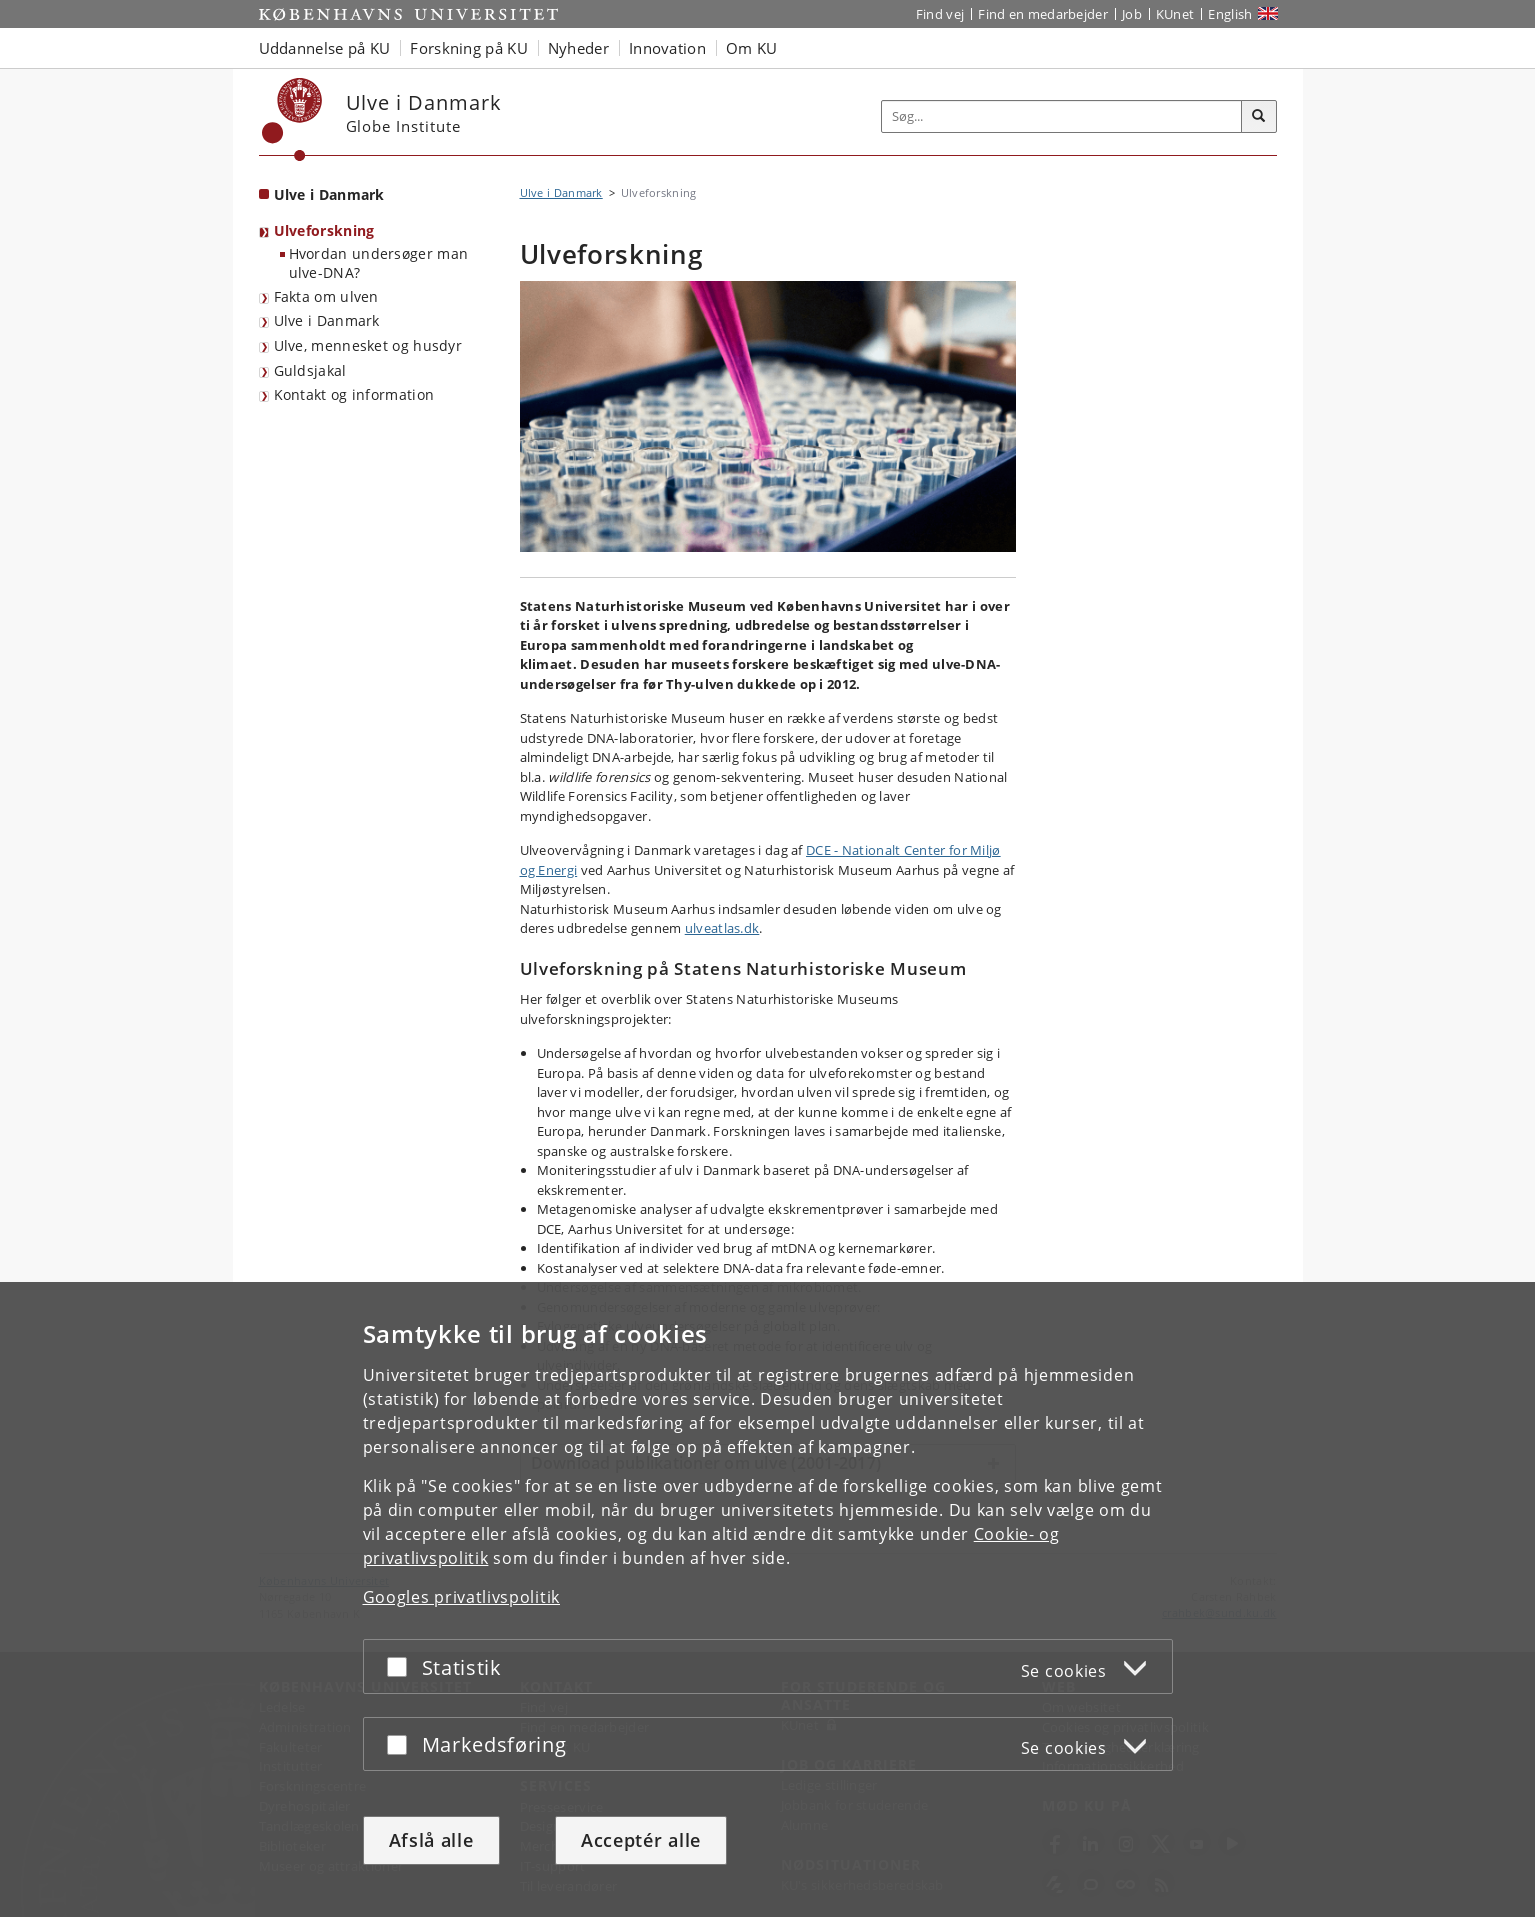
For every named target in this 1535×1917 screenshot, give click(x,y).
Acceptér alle (641, 1840)
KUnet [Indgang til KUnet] (1175, 14)
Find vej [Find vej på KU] (940, 14)
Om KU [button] (752, 48)
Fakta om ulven (326, 296)
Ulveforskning (324, 230)
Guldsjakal (310, 370)
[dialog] (767, 1599)
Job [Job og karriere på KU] (1132, 14)
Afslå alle (431, 1840)
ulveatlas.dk (722, 928)
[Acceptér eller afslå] (402, 1666)
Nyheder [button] (578, 48)
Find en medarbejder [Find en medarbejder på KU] (1043, 14)
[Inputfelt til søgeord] (1062, 116)
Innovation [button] (667, 48)
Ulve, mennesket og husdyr (368, 345)
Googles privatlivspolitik (462, 1597)
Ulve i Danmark (327, 320)
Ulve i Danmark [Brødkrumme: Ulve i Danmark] (561, 192)
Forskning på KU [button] (469, 48)
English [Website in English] (1230, 14)
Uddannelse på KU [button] (325, 48)
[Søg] (1259, 117)
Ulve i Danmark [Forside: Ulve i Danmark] (329, 194)
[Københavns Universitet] (292, 119)
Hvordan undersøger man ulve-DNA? (379, 263)
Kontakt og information (354, 394)
